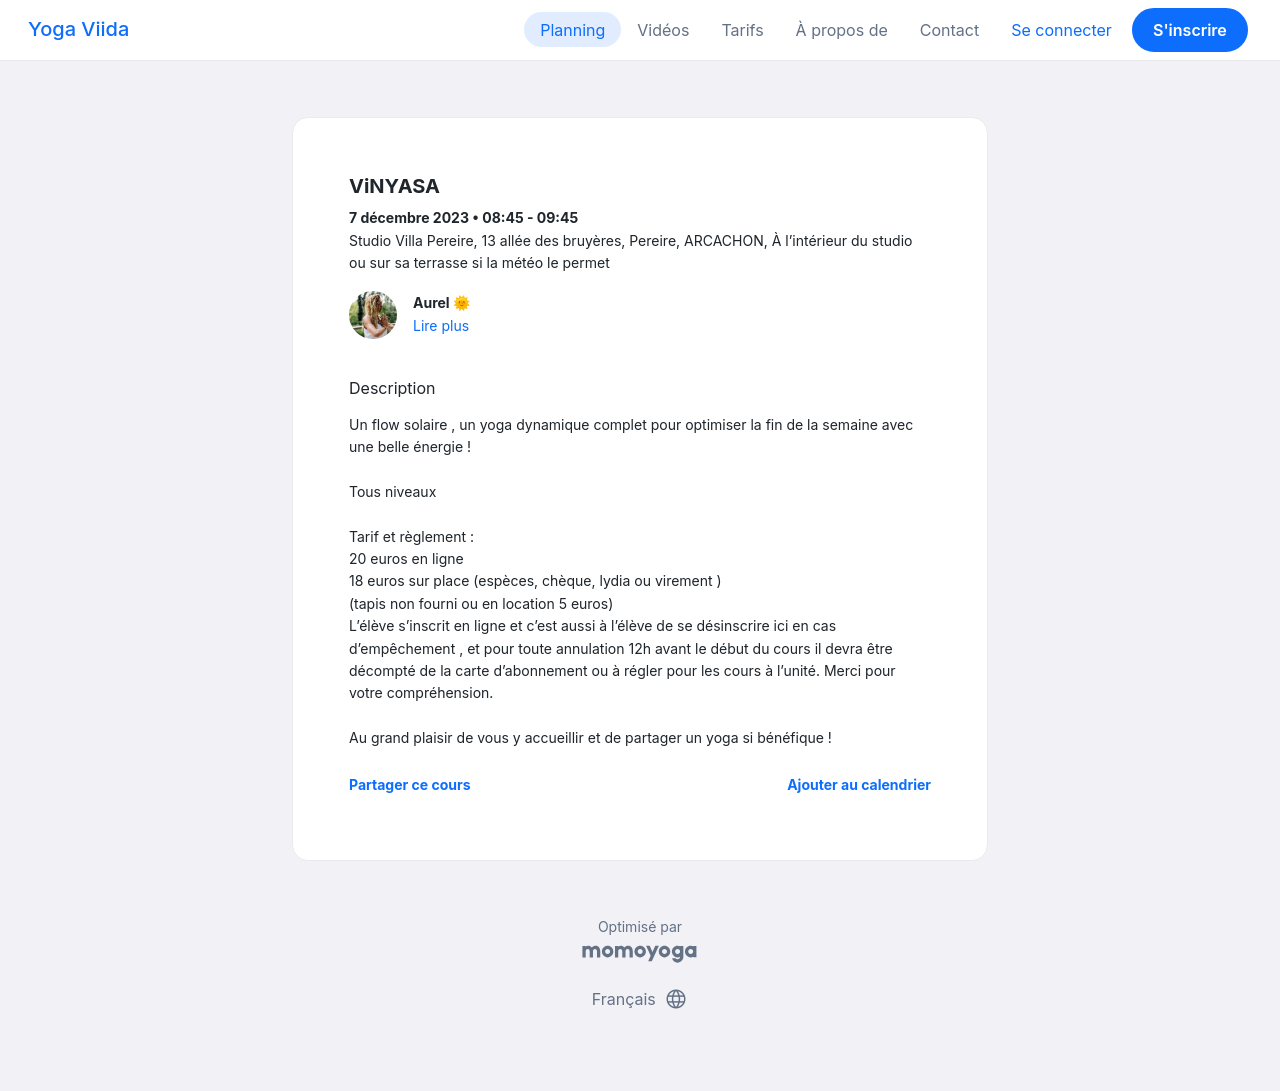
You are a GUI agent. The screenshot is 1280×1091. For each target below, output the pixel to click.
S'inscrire (1190, 30)
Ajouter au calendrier (859, 784)
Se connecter (1061, 30)
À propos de (842, 30)
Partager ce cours (410, 784)
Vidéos (663, 30)
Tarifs (742, 30)
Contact (949, 30)
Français (640, 999)
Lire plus (441, 325)
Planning (572, 30)
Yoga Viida (78, 29)
